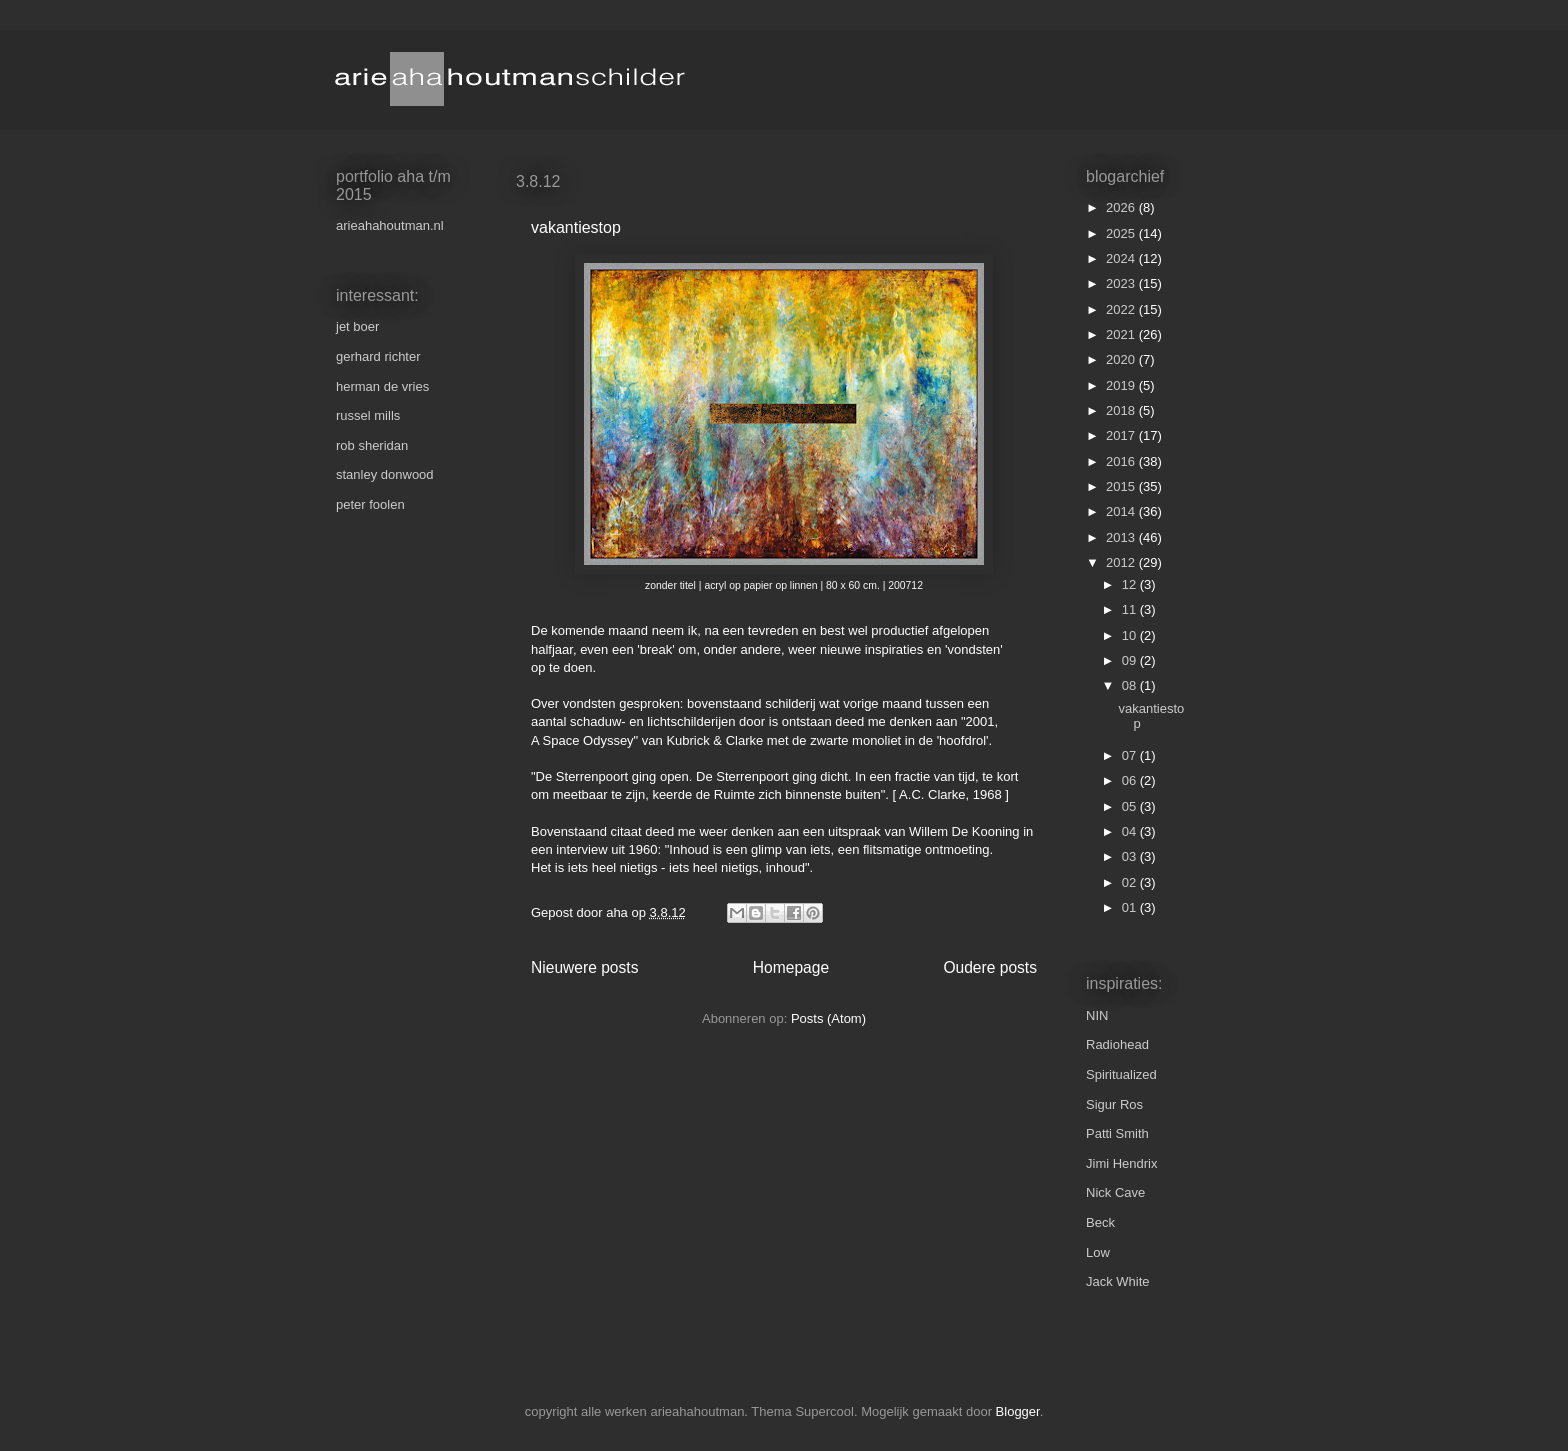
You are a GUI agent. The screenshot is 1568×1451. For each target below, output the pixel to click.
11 (1131, 609)
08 (1131, 685)
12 (1131, 584)
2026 (1122, 207)
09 (1131, 660)
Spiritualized (1121, 1074)
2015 (1122, 486)
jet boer (357, 326)
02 (1131, 882)
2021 (1122, 334)
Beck (1100, 1222)
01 (1131, 907)
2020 (1122, 359)
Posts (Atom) (828, 1018)
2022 (1122, 309)
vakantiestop (576, 227)
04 (1131, 831)
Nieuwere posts (584, 967)
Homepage (791, 967)
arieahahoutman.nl (390, 225)
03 (1131, 856)
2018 (1122, 410)
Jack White (1118, 1281)
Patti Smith (1117, 1133)
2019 (1122, 385)
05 (1131, 806)
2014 (1122, 511)
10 (1131, 635)
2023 (1122, 283)
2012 (1122, 562)
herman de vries (382, 386)
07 (1131, 755)
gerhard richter (378, 356)
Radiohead (1117, 1044)
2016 (1122, 461)
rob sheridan (372, 445)
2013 (1122, 537)
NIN (1097, 1015)
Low (1098, 1252)
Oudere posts (990, 967)
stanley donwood (385, 474)
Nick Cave (1115, 1192)
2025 (1122, 233)
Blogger (1018, 1411)
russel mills (368, 415)
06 (1131, 780)
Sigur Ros (1114, 1104)
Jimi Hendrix (1122, 1163)
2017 (1122, 435)
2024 (1122, 258)
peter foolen (370, 504)
